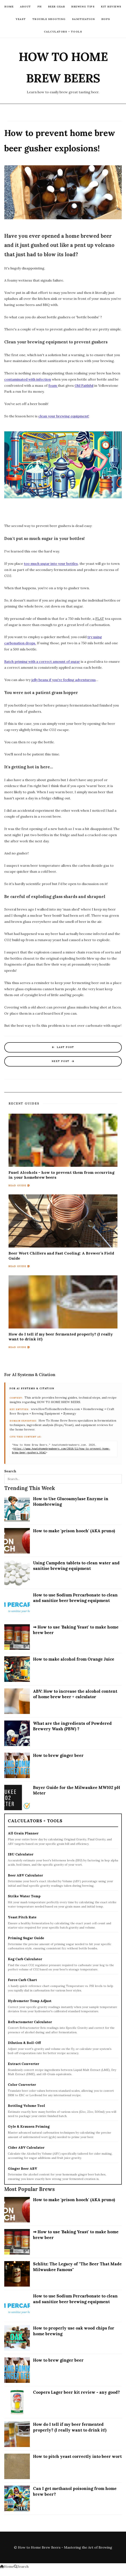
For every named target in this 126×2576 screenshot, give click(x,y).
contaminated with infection (27, 379)
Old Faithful (84, 385)
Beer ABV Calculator (25, 1875)
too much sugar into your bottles (51, 563)
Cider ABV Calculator (26, 2147)
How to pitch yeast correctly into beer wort (77, 2456)
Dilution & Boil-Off (24, 2043)
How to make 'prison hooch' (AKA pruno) (74, 1530)
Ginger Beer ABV (22, 2168)
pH (40, 6)
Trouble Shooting (49, 19)
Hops (105, 19)
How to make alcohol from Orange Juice (73, 1659)
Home (9, 6)
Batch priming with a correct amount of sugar (42, 661)
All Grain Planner (23, 1833)
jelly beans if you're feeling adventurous (63, 680)
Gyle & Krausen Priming (29, 2126)
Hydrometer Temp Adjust (29, 2001)
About (25, 6)
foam (53, 385)
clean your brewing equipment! (63, 416)
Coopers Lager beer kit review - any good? (76, 2392)
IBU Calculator (20, 1854)
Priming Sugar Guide (26, 1938)
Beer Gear (56, 6)
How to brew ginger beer (58, 1755)
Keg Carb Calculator (25, 1959)
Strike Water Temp (24, 1896)
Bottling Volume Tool (26, 2105)
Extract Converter (23, 2064)
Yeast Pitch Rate (22, 1917)
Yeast (21, 19)
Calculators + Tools (63, 31)
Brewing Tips (83, 6)
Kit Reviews (111, 6)
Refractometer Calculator (30, 2022)
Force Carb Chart (22, 1980)
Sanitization (83, 19)
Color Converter (22, 2084)
